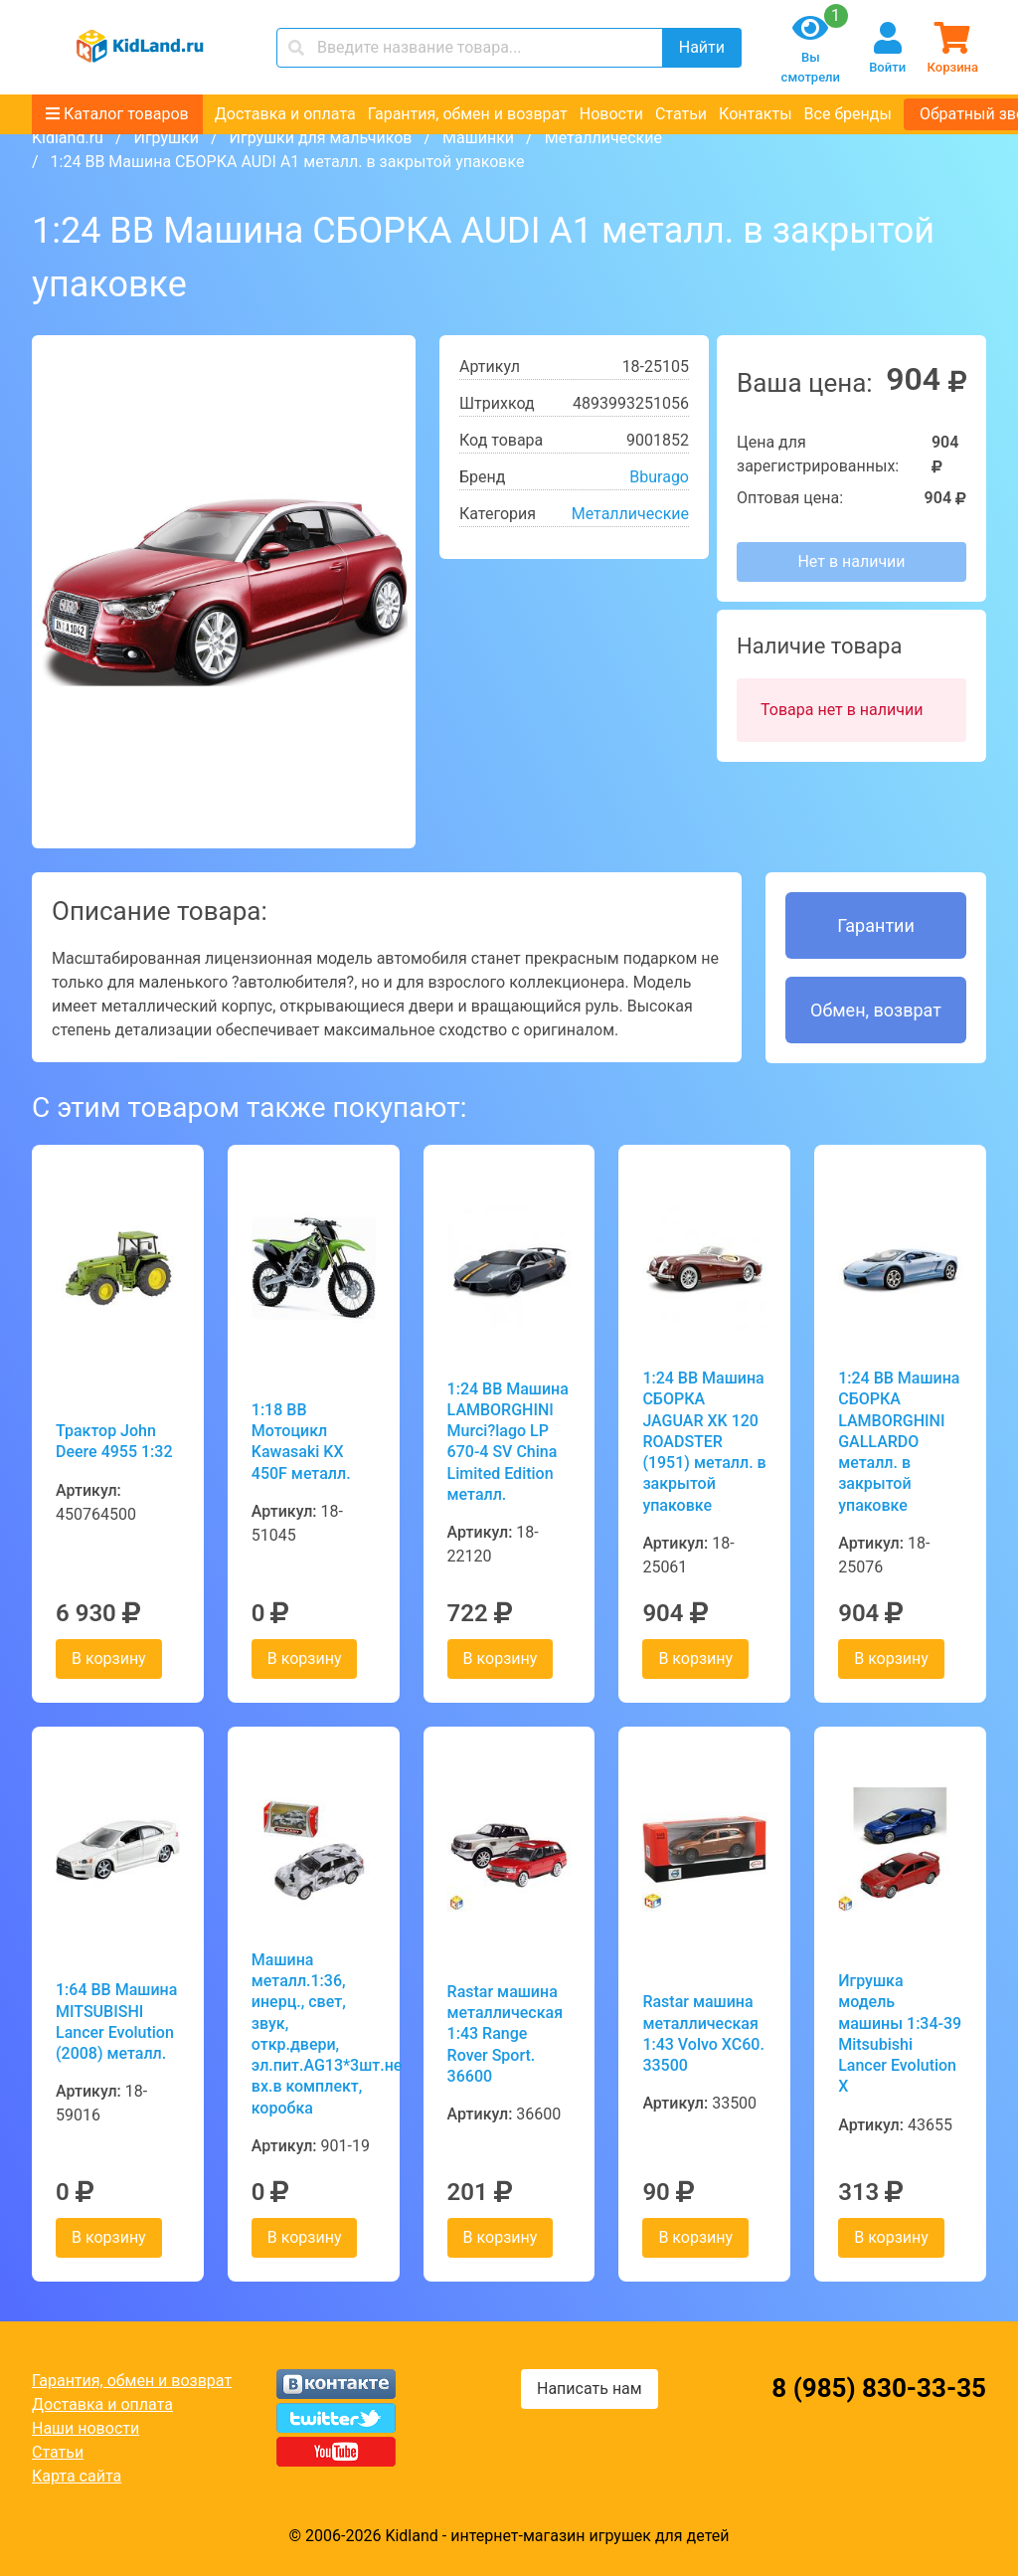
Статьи (681, 113)
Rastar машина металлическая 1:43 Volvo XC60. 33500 (703, 2033)
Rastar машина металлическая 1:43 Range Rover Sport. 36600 (505, 2034)
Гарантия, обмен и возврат (468, 113)
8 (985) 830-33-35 (878, 2388)
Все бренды (848, 113)
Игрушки (165, 137)
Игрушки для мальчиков (321, 137)
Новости (611, 113)
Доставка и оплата (285, 113)
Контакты (755, 113)
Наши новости (85, 2428)
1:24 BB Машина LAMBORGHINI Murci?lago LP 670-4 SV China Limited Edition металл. (508, 1442)
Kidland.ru (67, 137)
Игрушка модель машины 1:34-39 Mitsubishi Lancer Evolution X (899, 2033)
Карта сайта (76, 2476)
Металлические (603, 137)
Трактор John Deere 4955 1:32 (114, 1441)
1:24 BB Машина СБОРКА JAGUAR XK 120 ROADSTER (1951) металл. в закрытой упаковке (703, 1442)
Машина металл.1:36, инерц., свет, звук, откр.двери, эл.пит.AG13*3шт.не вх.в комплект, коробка (314, 2033)
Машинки (478, 137)
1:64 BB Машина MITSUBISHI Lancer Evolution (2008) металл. (116, 2021)
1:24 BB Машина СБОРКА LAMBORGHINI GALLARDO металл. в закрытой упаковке (898, 1442)
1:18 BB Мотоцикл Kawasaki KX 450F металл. (301, 1441)
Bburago (659, 476)
